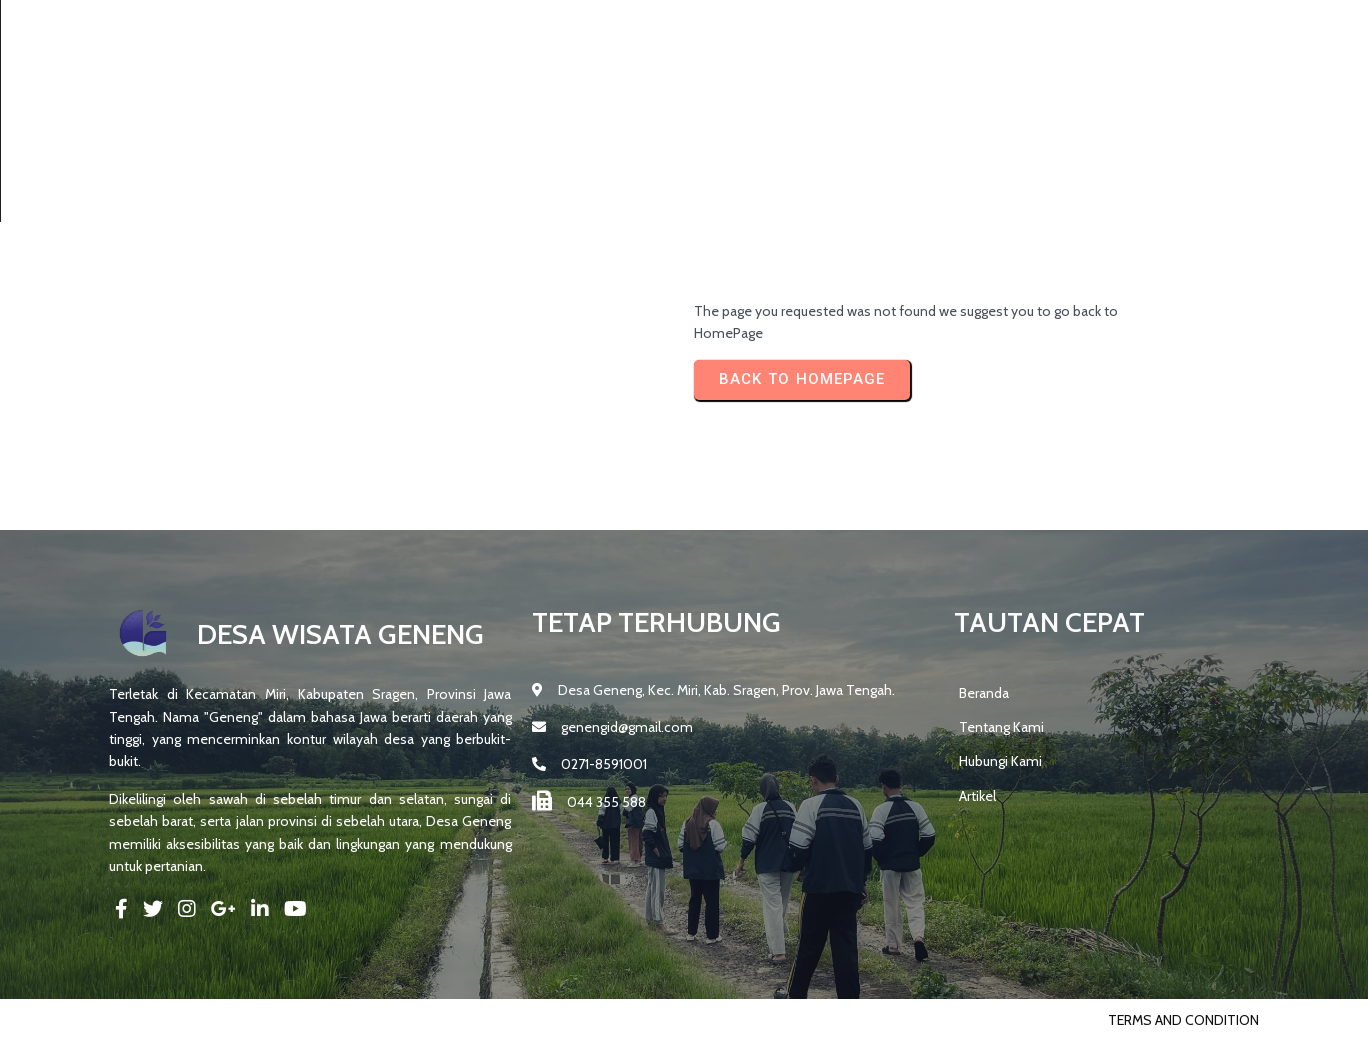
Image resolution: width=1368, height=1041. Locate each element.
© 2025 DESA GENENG (178, 1020)
